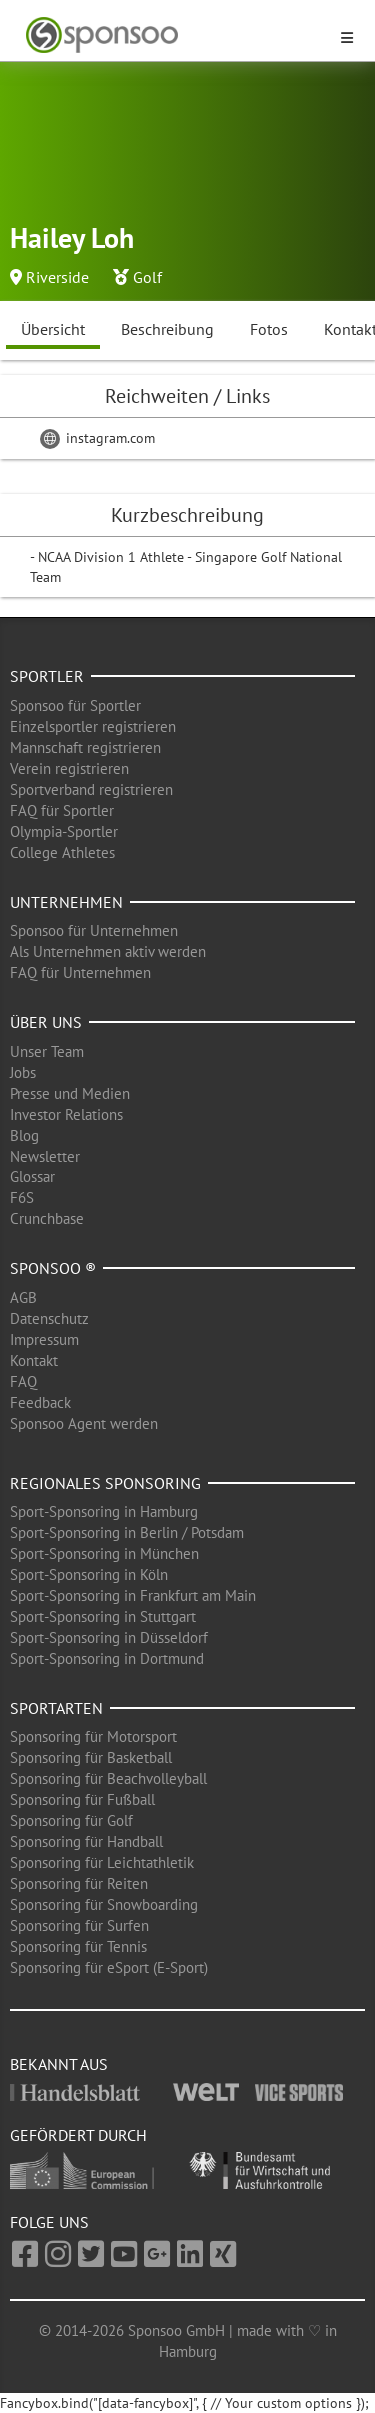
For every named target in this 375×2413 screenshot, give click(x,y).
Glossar (32, 1176)
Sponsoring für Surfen (79, 1925)
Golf (147, 277)
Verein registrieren (69, 768)
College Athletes (62, 852)
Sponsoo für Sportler (75, 705)
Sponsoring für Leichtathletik (102, 1862)
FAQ (23, 1381)
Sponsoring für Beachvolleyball (108, 1778)
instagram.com (97, 438)
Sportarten (56, 1708)
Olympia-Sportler (64, 831)
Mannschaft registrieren (85, 747)
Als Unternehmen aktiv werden (108, 951)
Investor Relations (66, 1114)
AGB (23, 1297)
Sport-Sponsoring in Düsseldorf (109, 1637)
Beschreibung (167, 329)
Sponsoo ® (53, 1268)
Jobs (23, 1072)
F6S (22, 1197)
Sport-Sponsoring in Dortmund (107, 1658)
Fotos (269, 329)
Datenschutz (49, 1318)
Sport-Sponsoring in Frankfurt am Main (133, 1595)
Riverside (57, 277)
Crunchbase (47, 1218)
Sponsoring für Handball (86, 1841)
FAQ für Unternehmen (80, 972)
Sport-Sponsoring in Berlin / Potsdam (127, 1532)
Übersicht (53, 329)
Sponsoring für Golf (71, 1820)
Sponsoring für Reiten (79, 1883)
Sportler (47, 676)
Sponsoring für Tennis (78, 1946)
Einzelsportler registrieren (93, 726)
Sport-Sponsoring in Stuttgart (103, 1616)
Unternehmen (66, 902)
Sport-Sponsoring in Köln (89, 1574)
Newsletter (45, 1156)
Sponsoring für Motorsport (93, 1736)
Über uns (46, 1022)
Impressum (44, 1339)
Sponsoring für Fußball (82, 1799)
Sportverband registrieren (91, 789)
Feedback (40, 1402)
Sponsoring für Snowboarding (104, 1904)
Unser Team (47, 1051)
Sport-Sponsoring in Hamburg (104, 1511)
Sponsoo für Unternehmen (94, 930)
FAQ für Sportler (62, 810)
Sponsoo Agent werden (84, 1423)
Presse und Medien (70, 1093)
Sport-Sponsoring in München (104, 1553)
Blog (24, 1135)
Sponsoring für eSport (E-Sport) (109, 1967)
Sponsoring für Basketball (91, 1757)
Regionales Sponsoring (105, 1483)
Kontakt (34, 1360)
